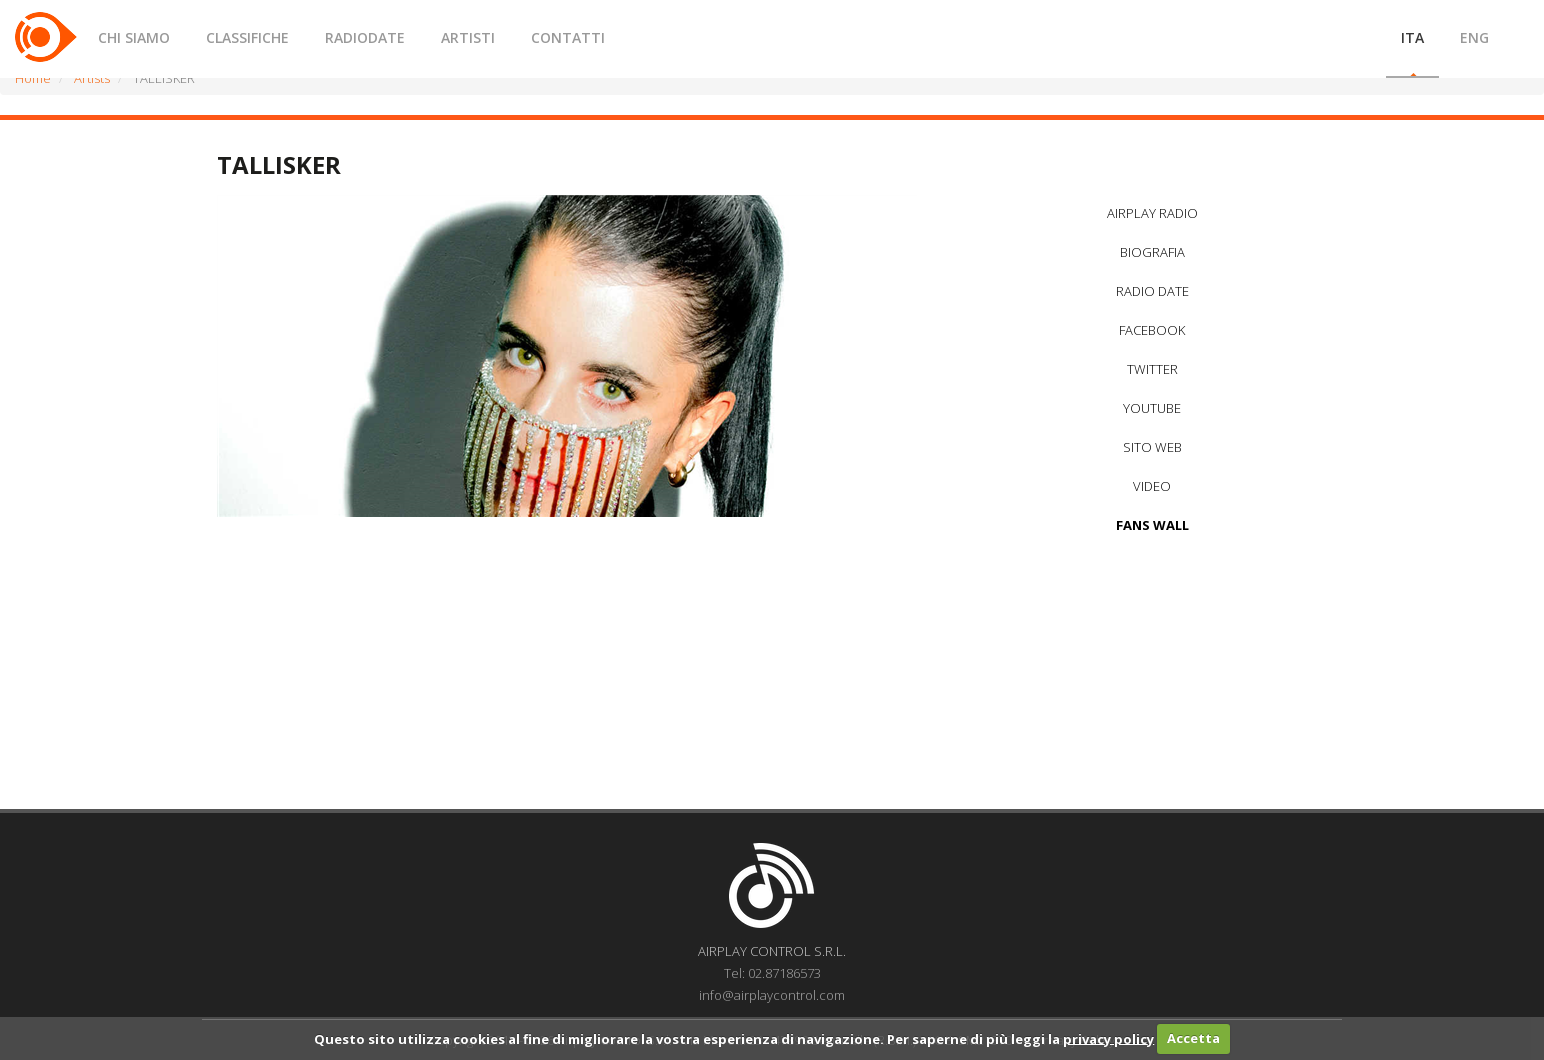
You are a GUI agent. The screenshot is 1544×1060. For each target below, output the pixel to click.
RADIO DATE (1152, 291)
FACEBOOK (1152, 330)
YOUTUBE (1152, 408)
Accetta (1193, 1038)
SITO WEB (1152, 447)
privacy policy (1108, 1038)
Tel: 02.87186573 (772, 973)
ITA (1412, 37)
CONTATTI (568, 37)
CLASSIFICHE (247, 37)
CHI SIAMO (134, 37)
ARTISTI (468, 37)
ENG (1474, 37)
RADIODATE (365, 37)
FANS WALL (1152, 525)
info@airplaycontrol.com (772, 995)
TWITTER (1152, 369)
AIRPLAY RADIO (1152, 213)
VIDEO (1152, 486)
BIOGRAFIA (1152, 252)
